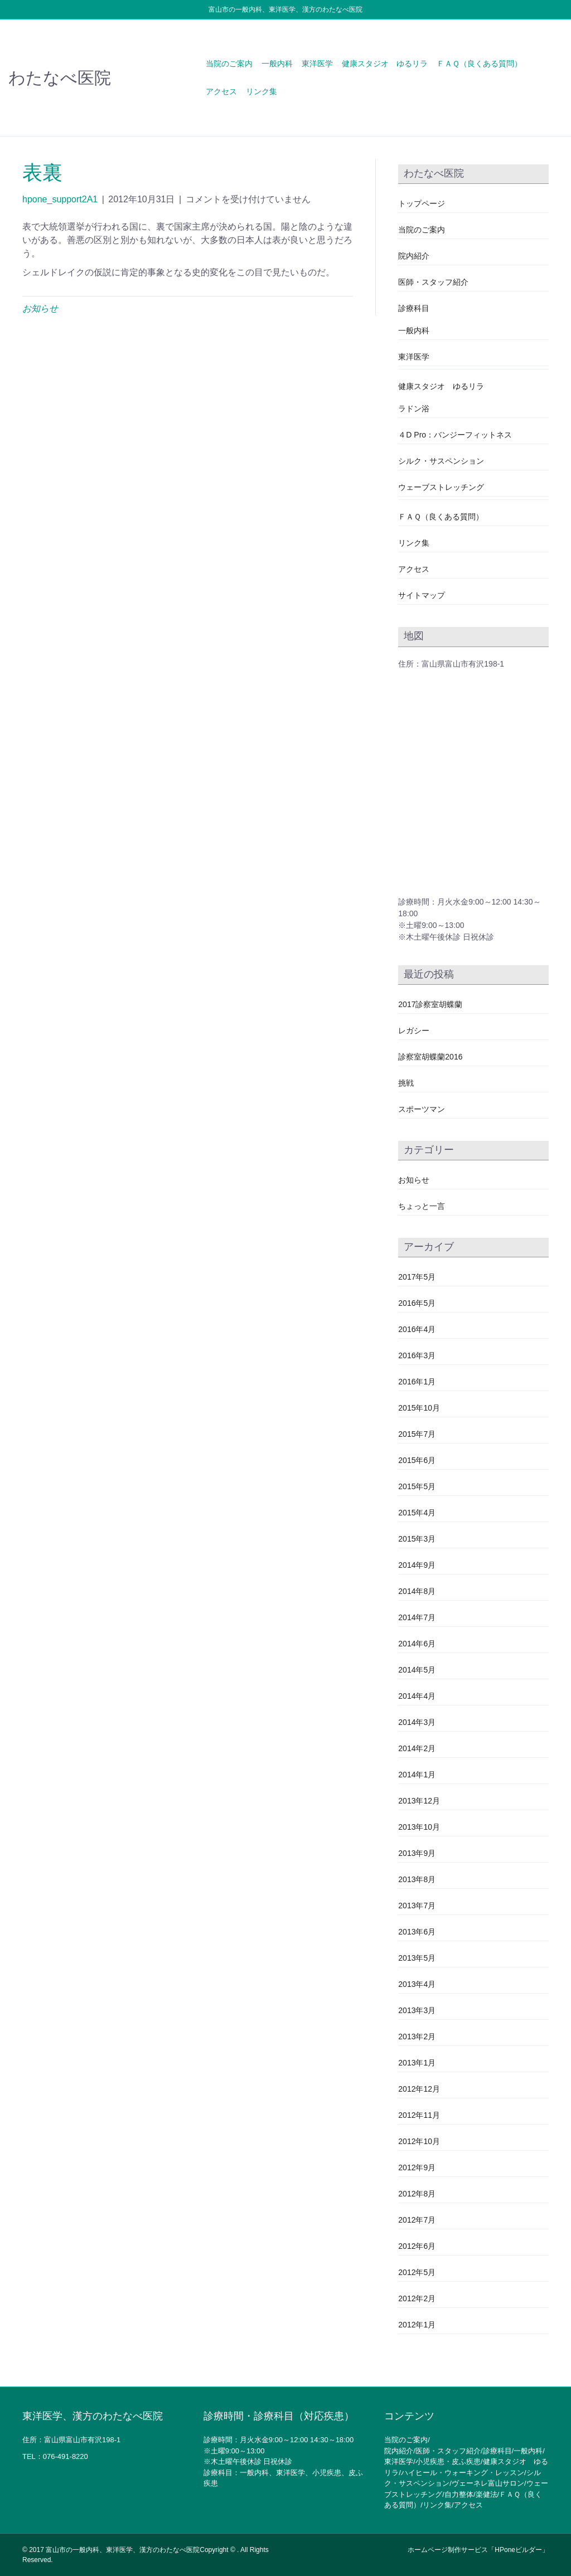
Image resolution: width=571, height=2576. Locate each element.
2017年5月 (416, 1276)
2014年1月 (416, 1774)
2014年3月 (416, 1722)
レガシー (413, 1030)
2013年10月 (419, 1826)
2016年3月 (416, 1355)
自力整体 (458, 2494)
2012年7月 (416, 2219)
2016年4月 (416, 1329)
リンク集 (261, 91)
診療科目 (413, 308)
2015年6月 (416, 1460)
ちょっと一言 (421, 1206)
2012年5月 (416, 2272)
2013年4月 (416, 1984)
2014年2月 (416, 1748)
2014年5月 (416, 1669)
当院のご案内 (229, 63)
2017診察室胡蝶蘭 (430, 1004)
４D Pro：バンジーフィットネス (455, 434)
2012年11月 (419, 2115)
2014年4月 (416, 1696)
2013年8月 (416, 1879)
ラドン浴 (413, 408)
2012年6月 (416, 2246)
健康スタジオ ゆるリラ (385, 63)
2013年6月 (416, 1931)
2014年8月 (416, 1591)
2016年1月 (416, 1381)
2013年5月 (416, 1957)
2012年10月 (419, 2141)
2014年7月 (416, 1617)
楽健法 (486, 2494)
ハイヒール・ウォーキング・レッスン (462, 2472)
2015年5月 (416, 1486)
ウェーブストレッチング (441, 487)
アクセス (221, 91)
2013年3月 (416, 2010)
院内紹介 (413, 255)
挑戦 (406, 1082)
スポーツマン (421, 1109)
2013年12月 (419, 1800)
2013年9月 (416, 1853)
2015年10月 (419, 1407)
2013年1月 (416, 2062)
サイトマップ (421, 595)
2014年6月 (416, 1643)
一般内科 (277, 63)
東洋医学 (317, 63)
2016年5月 (416, 1303)
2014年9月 (416, 1565)
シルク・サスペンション (441, 460)
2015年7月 (416, 1434)
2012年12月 (419, 2088)
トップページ (421, 203)
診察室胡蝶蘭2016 (430, 1056)
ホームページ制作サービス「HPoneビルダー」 (478, 2550)
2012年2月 (416, 2298)
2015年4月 (416, 1512)
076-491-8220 (65, 2456)
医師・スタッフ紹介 (433, 282)
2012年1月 (416, 2324)
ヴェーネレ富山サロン (488, 2483)
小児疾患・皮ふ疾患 (448, 2461)
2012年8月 (416, 2193)
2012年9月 (416, 2167)
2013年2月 (416, 2036)
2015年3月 (416, 1538)
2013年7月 (416, 1905)
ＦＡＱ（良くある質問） (479, 63)
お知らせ (40, 308)
